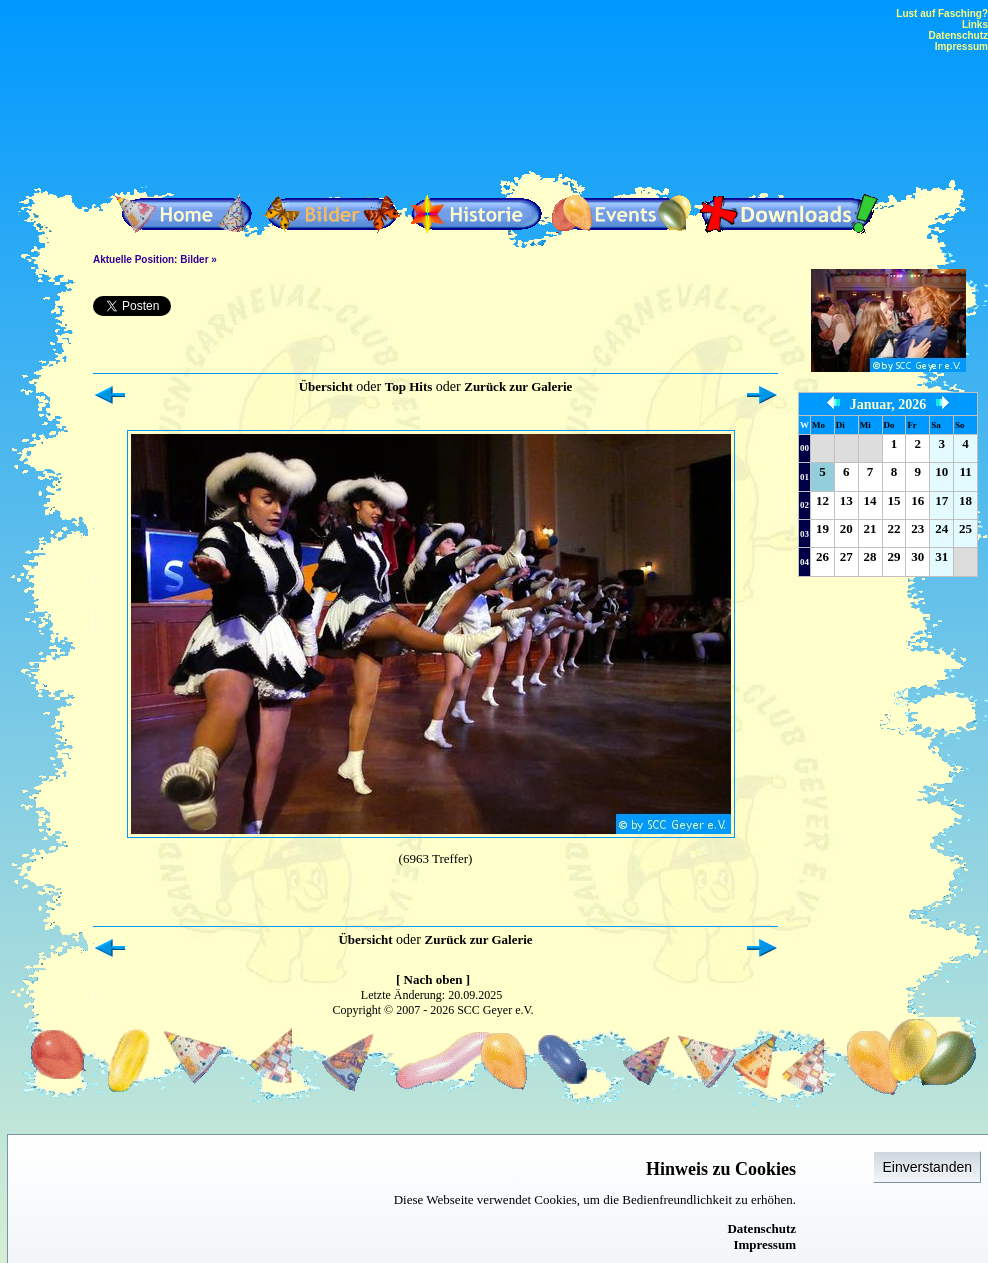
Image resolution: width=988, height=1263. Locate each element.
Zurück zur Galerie (518, 386)
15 (893, 500)
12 (822, 500)
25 (965, 528)
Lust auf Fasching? (942, 13)
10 (941, 471)
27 (846, 556)
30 (917, 556)
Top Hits (409, 386)
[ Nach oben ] (433, 979)
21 (870, 528)
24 (941, 528)
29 (893, 556)
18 (965, 500)
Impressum (764, 1244)
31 (941, 556)
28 (870, 556)
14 (870, 500)
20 (846, 528)
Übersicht (326, 386)
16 (917, 500)
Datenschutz (761, 1228)
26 (822, 556)
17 (941, 500)
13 (846, 500)
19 (822, 528)
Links (975, 24)
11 (965, 471)
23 (917, 528)
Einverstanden (927, 1167)
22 (893, 528)
